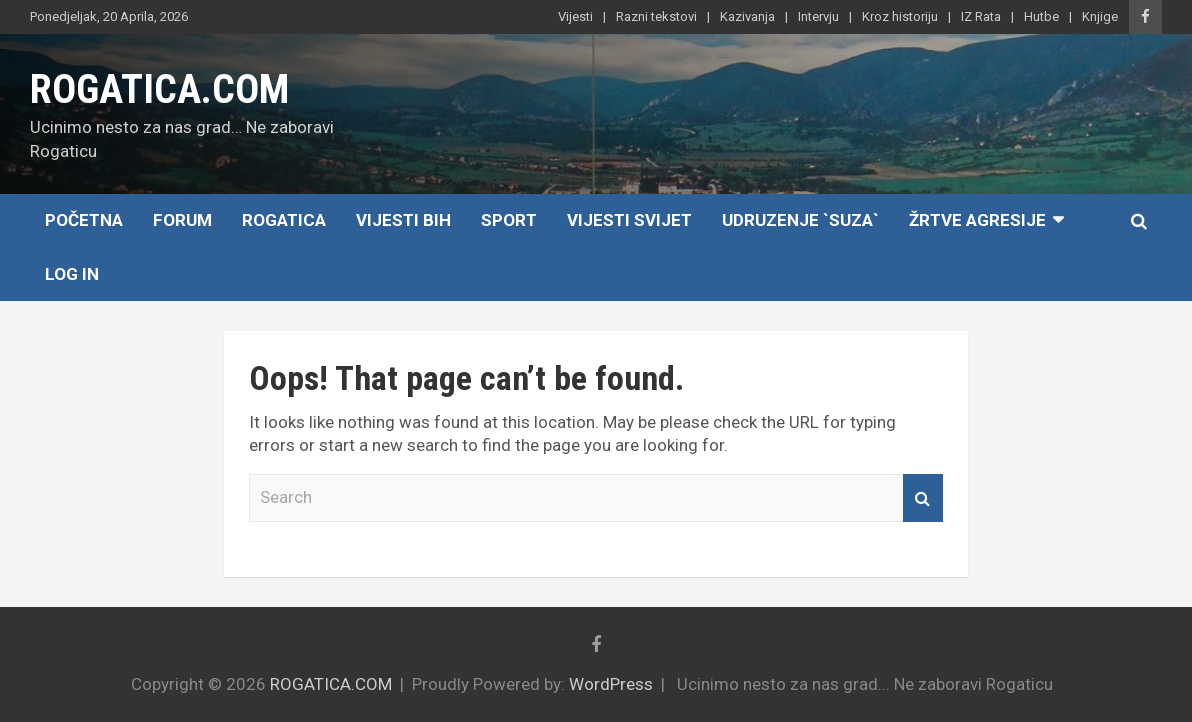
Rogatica (284, 220)
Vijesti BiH (403, 220)
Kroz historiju (900, 16)
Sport (509, 220)
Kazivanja (747, 16)
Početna (84, 220)
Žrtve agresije (977, 220)
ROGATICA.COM (159, 89)
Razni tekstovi (656, 16)
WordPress (611, 684)
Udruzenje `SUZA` (800, 220)
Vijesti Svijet (629, 220)
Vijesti (575, 16)
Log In (72, 274)
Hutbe (1041, 16)
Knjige (1100, 16)
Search (923, 498)
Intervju (818, 16)
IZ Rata (981, 16)
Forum (182, 220)
